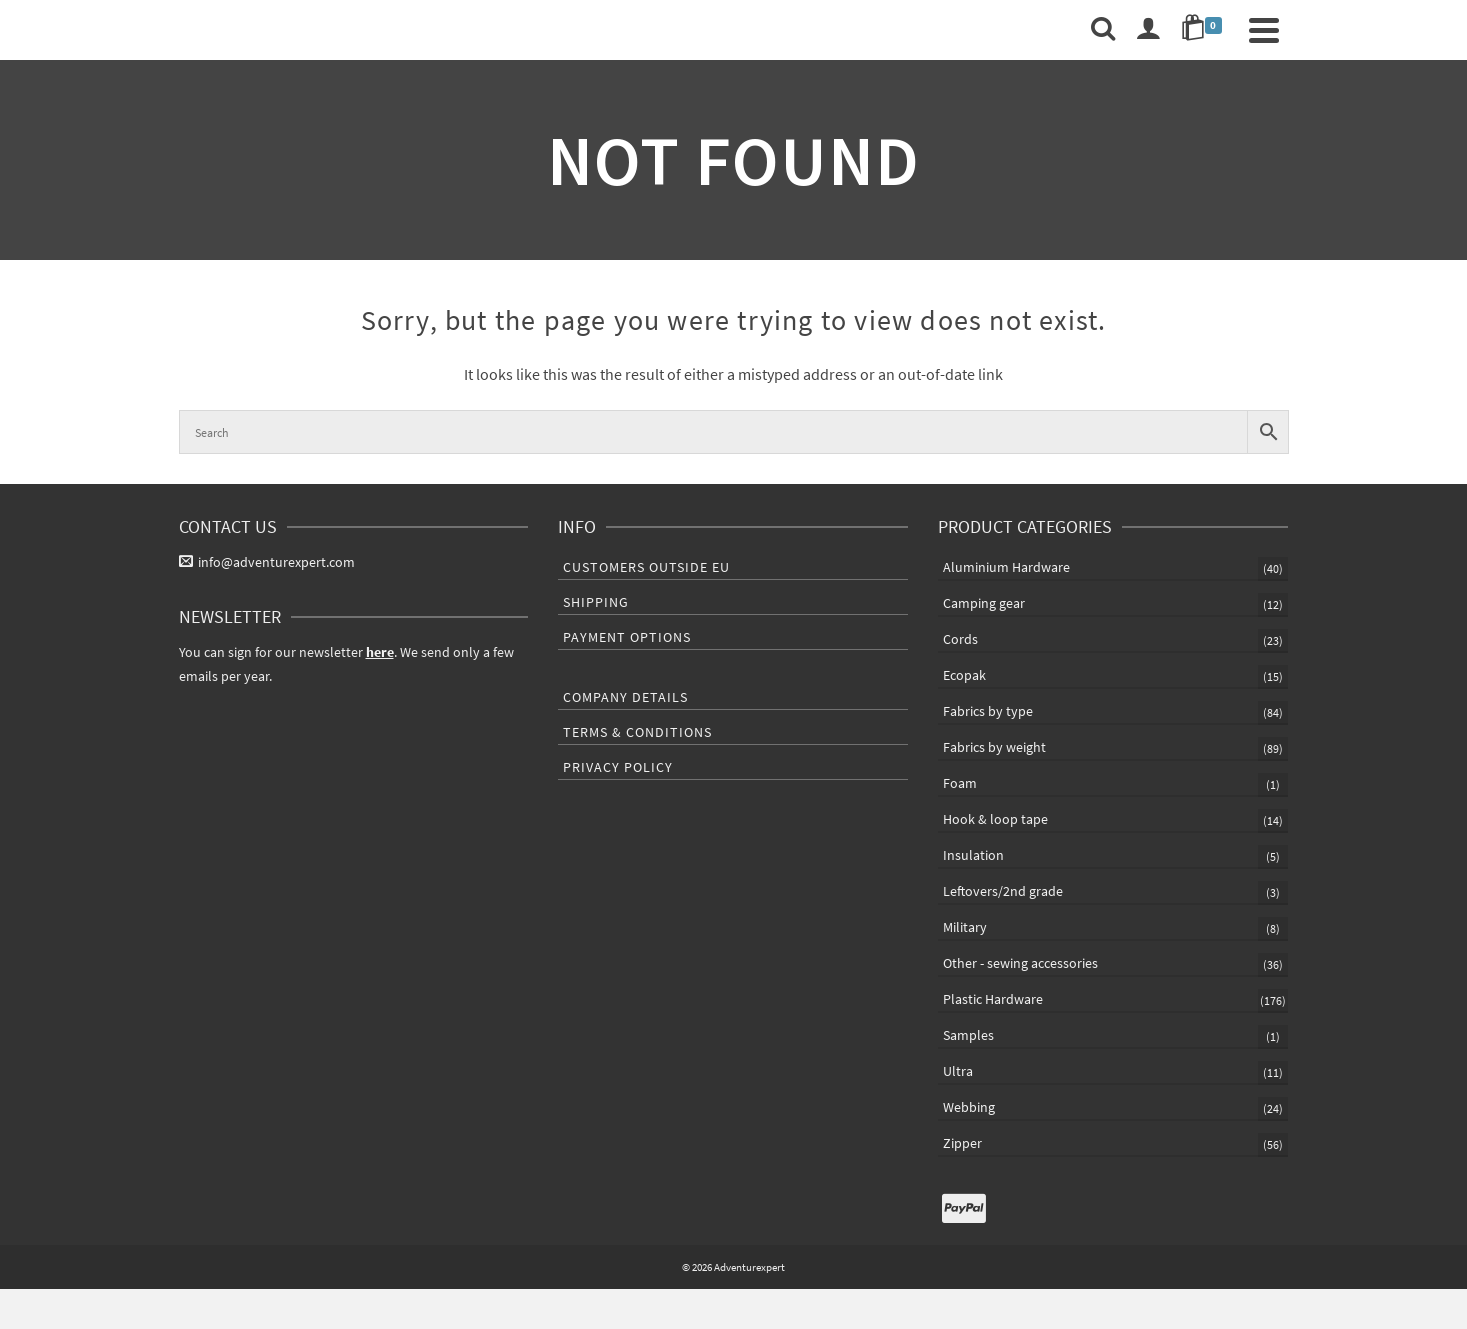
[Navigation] (1264, 30)
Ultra (958, 1071)
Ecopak (964, 675)
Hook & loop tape (995, 819)
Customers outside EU (646, 567)
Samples (968, 1035)
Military (965, 927)
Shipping (596, 602)
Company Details (625, 697)
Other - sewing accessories (1020, 963)
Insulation (973, 855)
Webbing (969, 1107)
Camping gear (984, 603)
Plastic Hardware (993, 999)
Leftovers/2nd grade (1003, 891)
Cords (960, 639)
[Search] (1103, 30)
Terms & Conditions (637, 732)
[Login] (1148, 30)
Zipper (962, 1143)
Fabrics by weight (994, 747)
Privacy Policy (618, 767)
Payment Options (627, 637)
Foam (960, 783)
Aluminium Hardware (1006, 567)
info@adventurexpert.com (267, 562)
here (380, 652)
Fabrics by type (988, 711)
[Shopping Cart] (1205, 30)
